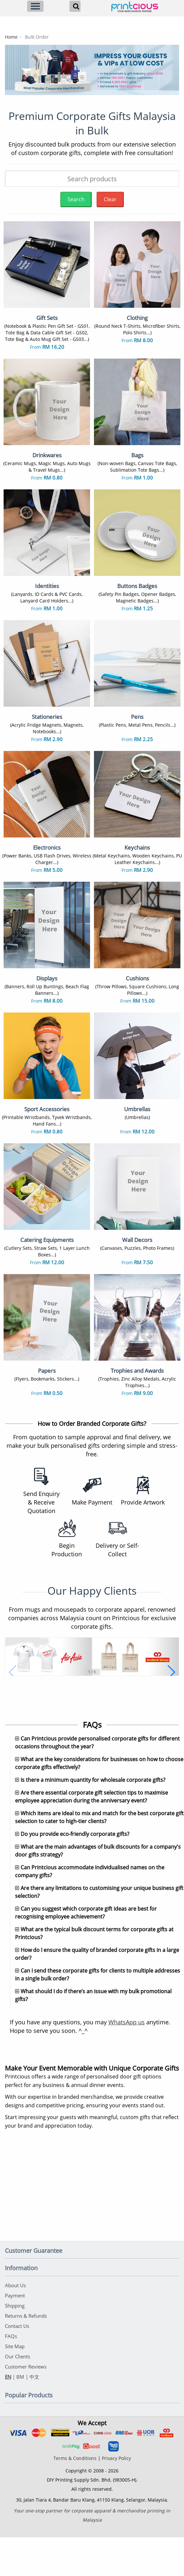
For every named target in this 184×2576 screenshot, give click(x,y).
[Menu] (35, 6)
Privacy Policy (116, 2497)
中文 (34, 2415)
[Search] (75, 6)
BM (20, 2415)
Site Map (15, 2385)
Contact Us (17, 2364)
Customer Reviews (25, 2405)
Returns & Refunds (26, 2354)
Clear (110, 199)
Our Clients (17, 2395)
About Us (15, 2324)
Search (75, 199)
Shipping (15, 2344)
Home (11, 37)
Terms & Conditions (75, 2497)
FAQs (11, 2374)
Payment (15, 2334)
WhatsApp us (126, 2060)
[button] (12, 1682)
